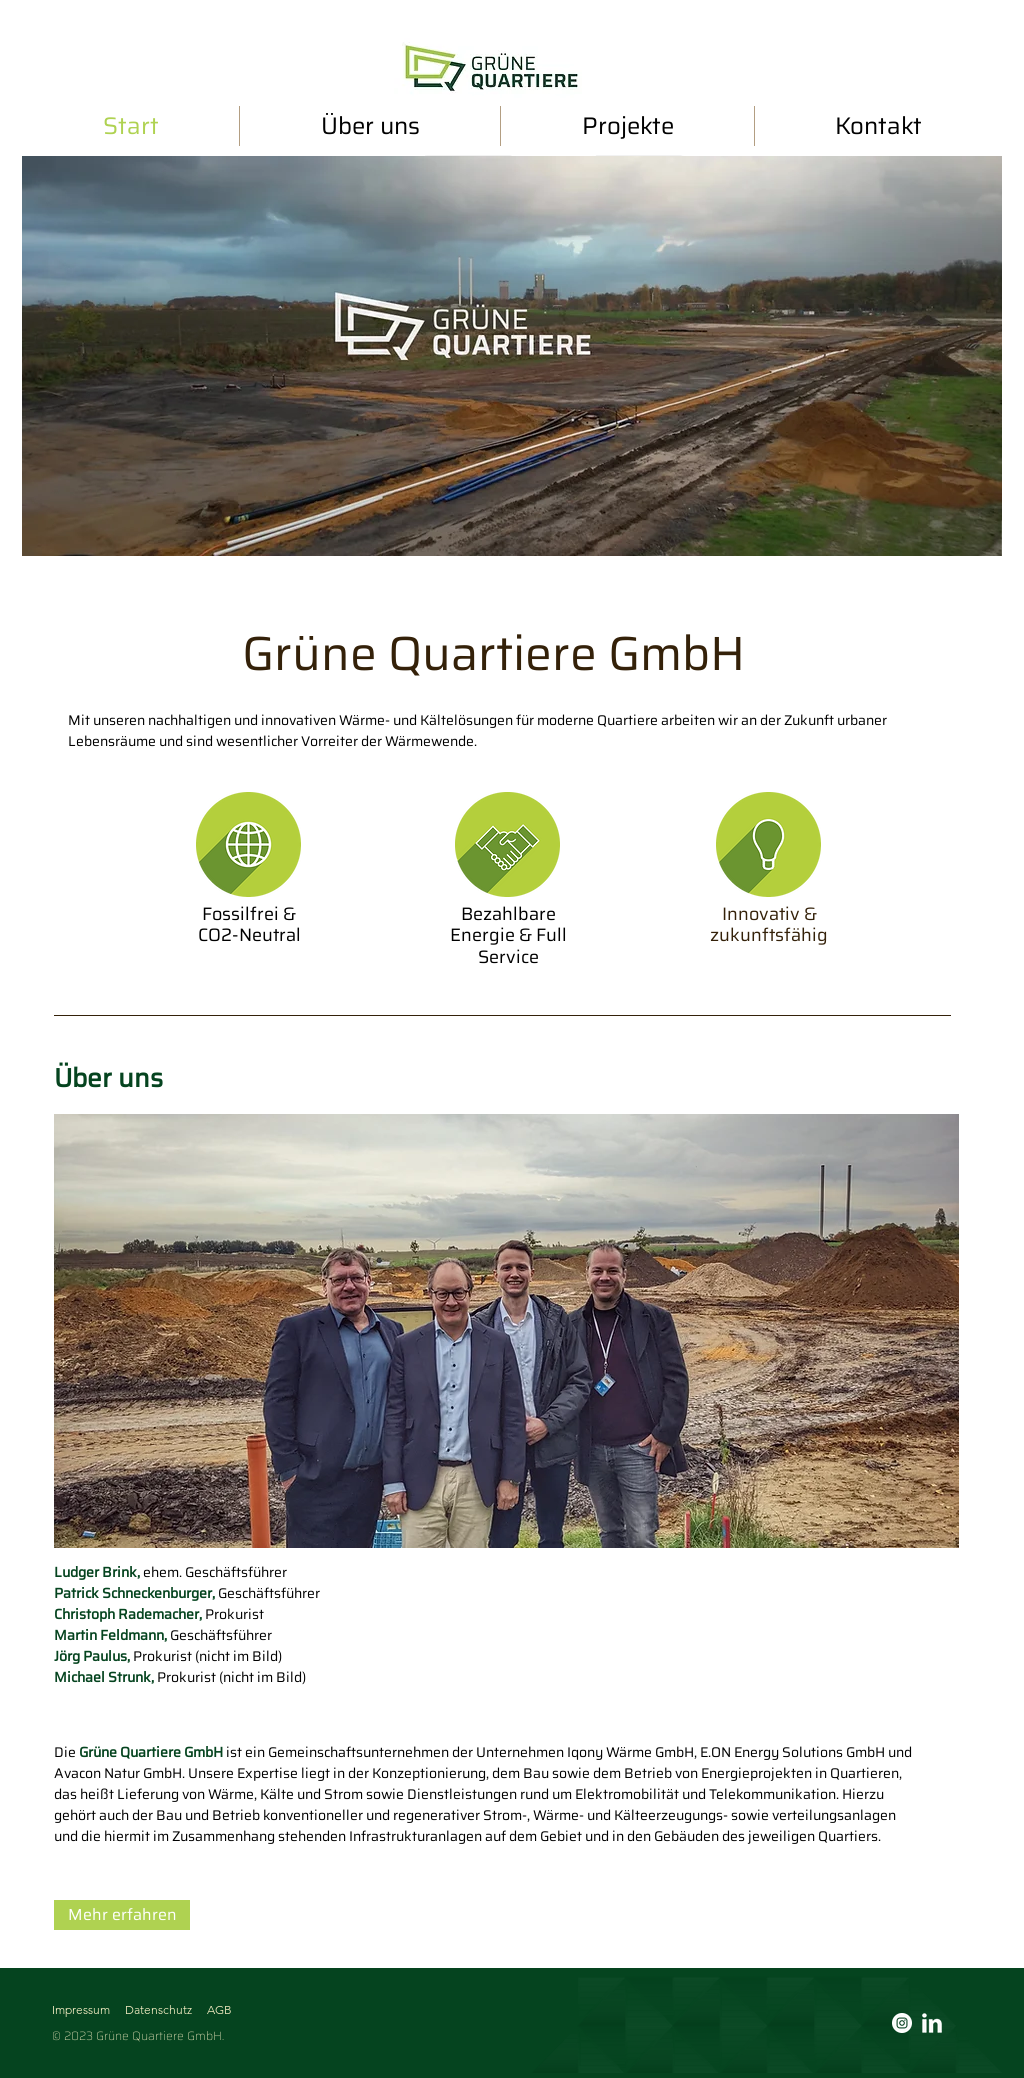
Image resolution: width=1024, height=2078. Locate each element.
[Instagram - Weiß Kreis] (902, 2023)
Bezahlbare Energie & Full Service (508, 935)
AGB (219, 2009)
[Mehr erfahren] (122, 1915)
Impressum (81, 2009)
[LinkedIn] (932, 2023)
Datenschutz (158, 2009)
